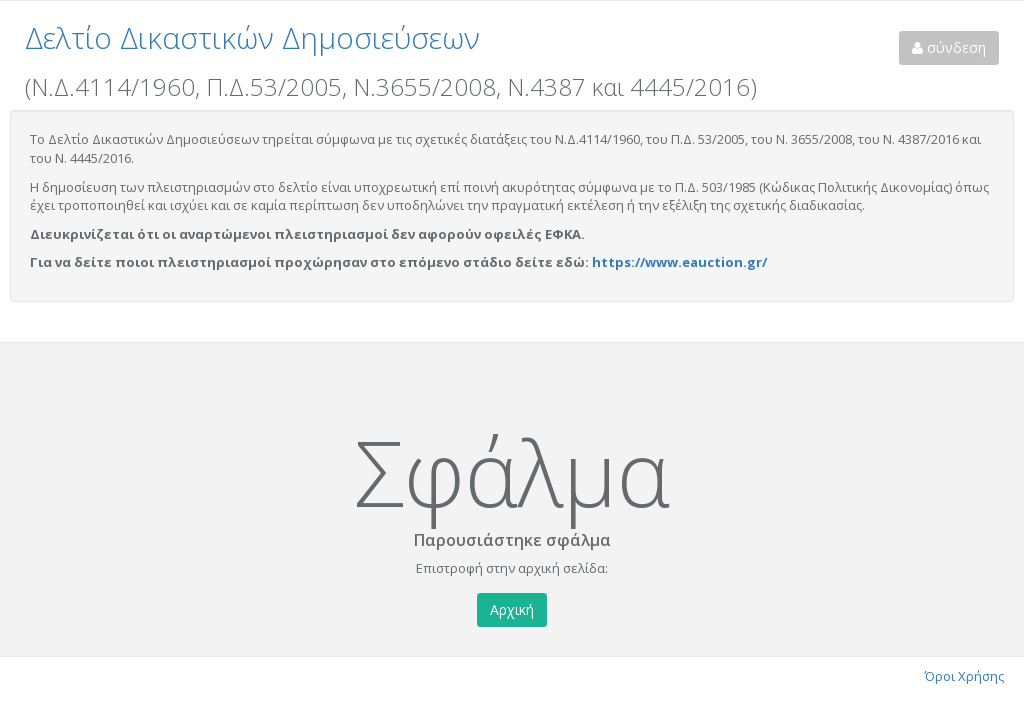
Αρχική (512, 609)
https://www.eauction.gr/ (679, 262)
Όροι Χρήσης (964, 676)
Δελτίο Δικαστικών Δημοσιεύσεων (252, 37)
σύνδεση (949, 47)
